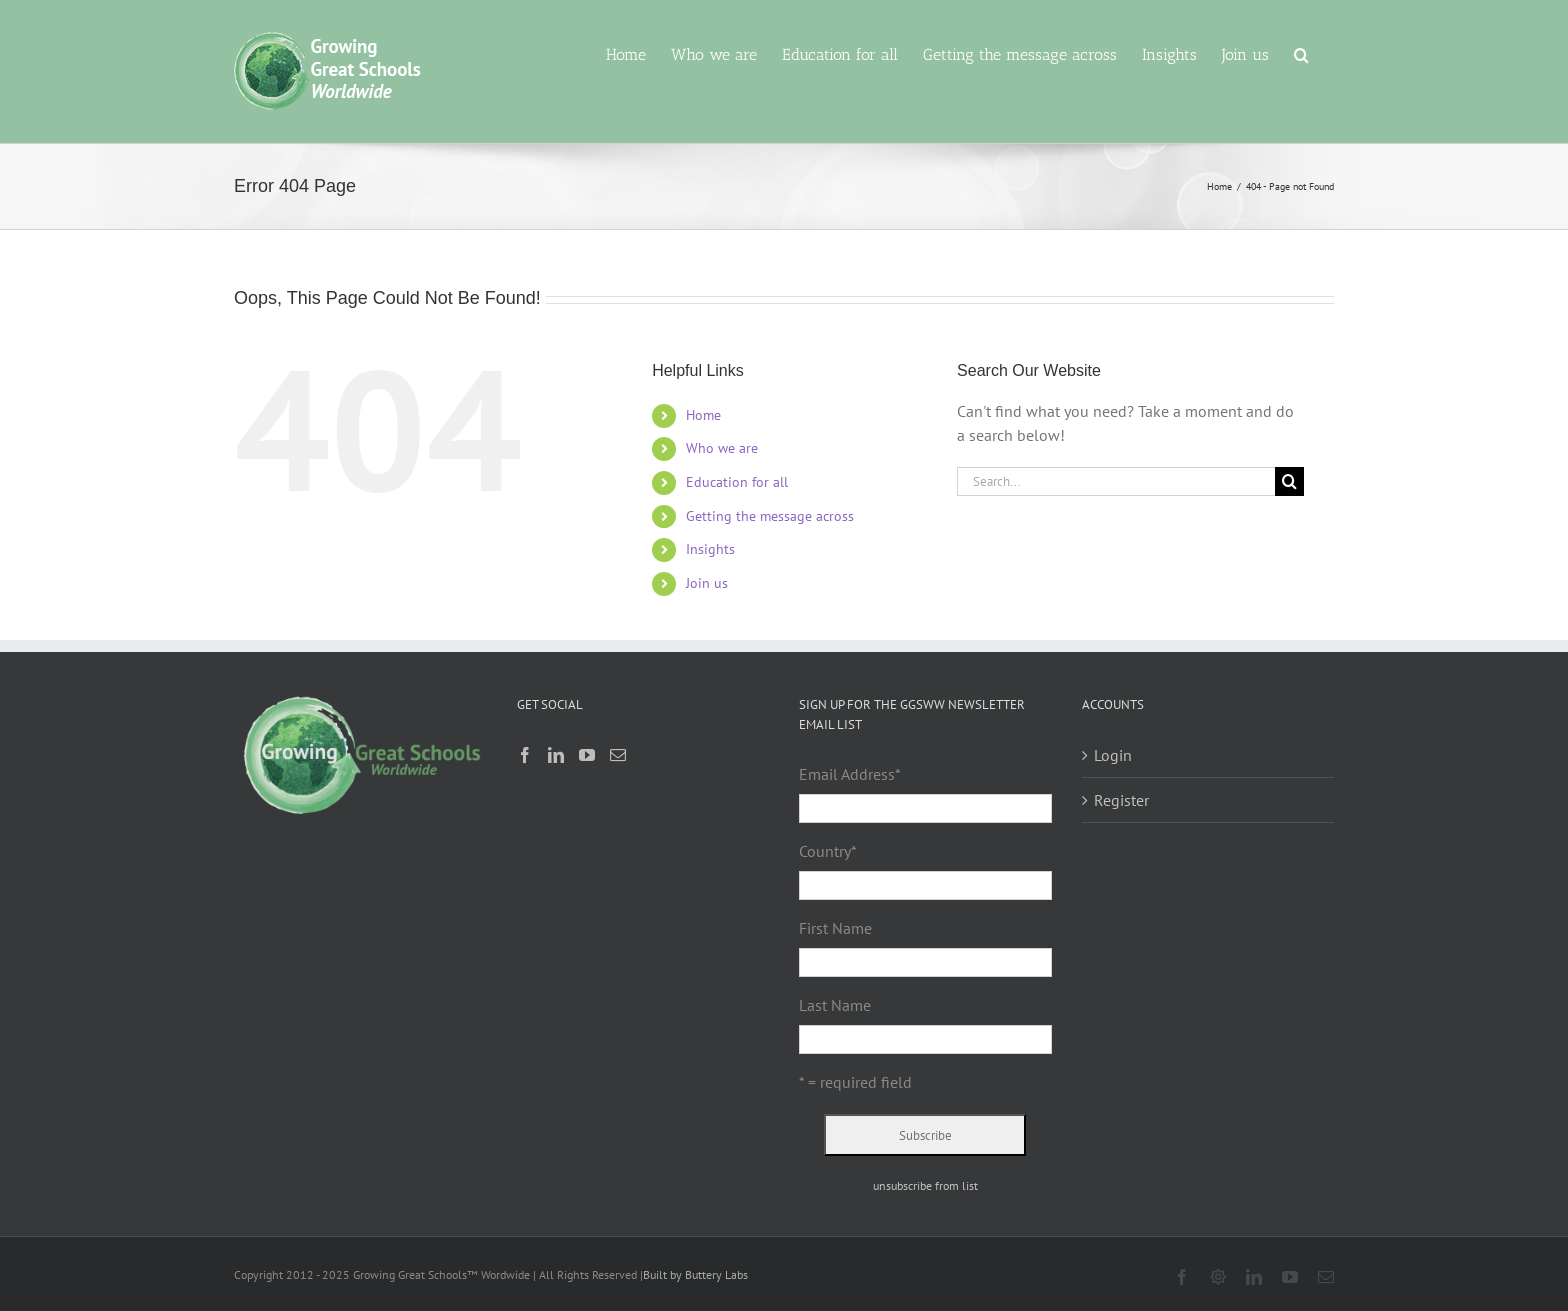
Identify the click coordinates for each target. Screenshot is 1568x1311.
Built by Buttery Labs (695, 1274)
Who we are (722, 448)
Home (703, 415)
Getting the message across (770, 516)
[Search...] (1116, 481)
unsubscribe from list (925, 1185)
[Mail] (618, 755)
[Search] (1289, 481)
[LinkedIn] (556, 755)
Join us (707, 583)
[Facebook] (525, 755)
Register (1121, 800)
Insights (710, 549)
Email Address (850, 774)
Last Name (835, 1005)
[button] (1301, 53)
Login (1113, 755)
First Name (835, 928)
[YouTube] (587, 755)
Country (828, 851)
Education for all (737, 482)
